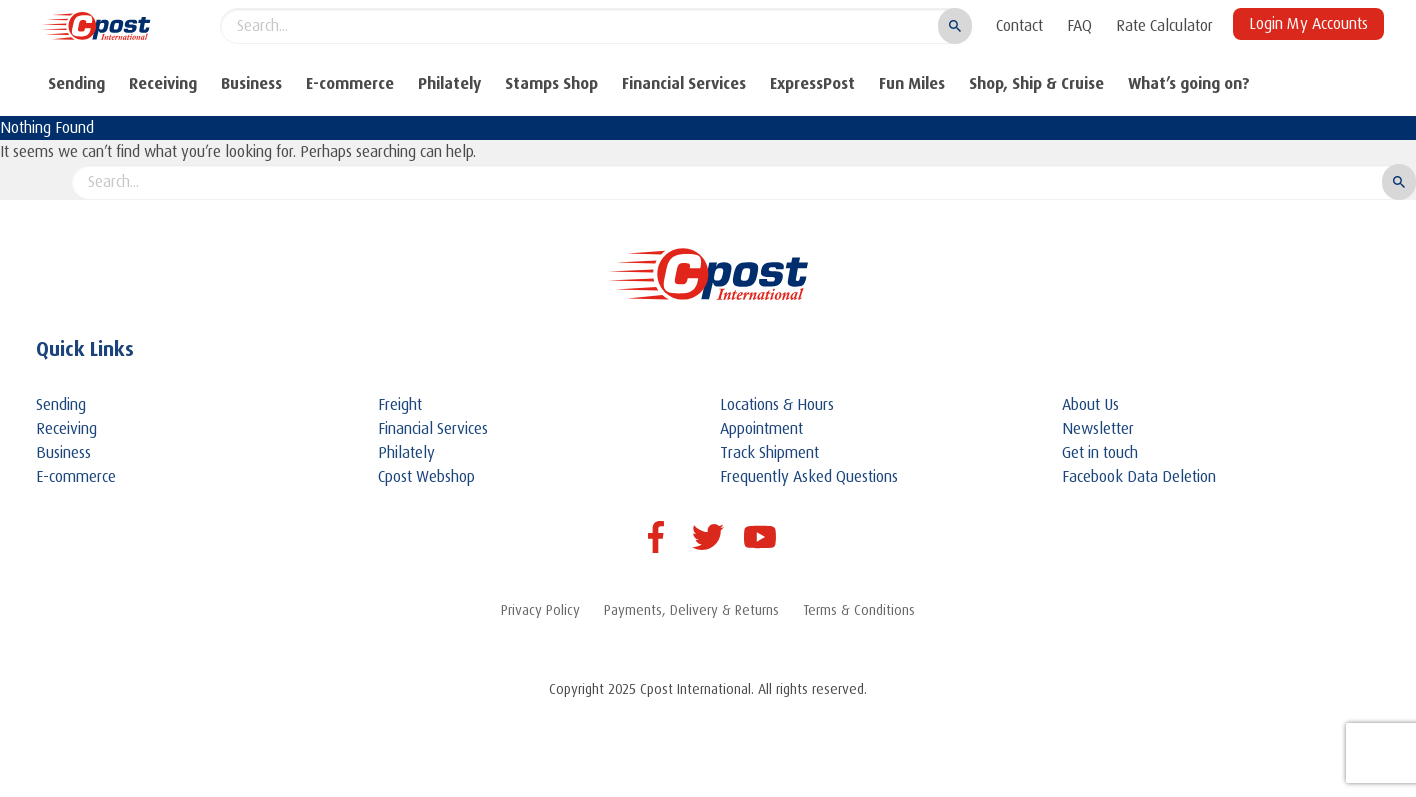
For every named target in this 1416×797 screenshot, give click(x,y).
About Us (1090, 405)
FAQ (1079, 26)
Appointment (761, 429)
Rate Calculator (1164, 26)
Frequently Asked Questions (809, 477)
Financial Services (684, 83)
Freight (400, 405)
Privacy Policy (540, 610)
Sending (76, 83)
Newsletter (1098, 429)
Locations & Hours (777, 405)
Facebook (656, 537)
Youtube (760, 537)
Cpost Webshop (426, 477)
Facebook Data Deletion (1139, 477)
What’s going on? (1189, 83)
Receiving (163, 83)
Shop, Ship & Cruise (1036, 83)
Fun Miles (912, 83)
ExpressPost (812, 83)
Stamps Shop (551, 83)
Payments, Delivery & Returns (691, 610)
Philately (449, 83)
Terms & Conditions (859, 610)
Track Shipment (769, 453)
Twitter (708, 537)
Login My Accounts (1308, 24)
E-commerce (350, 83)
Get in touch (1100, 453)
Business (251, 83)
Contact (1019, 26)
